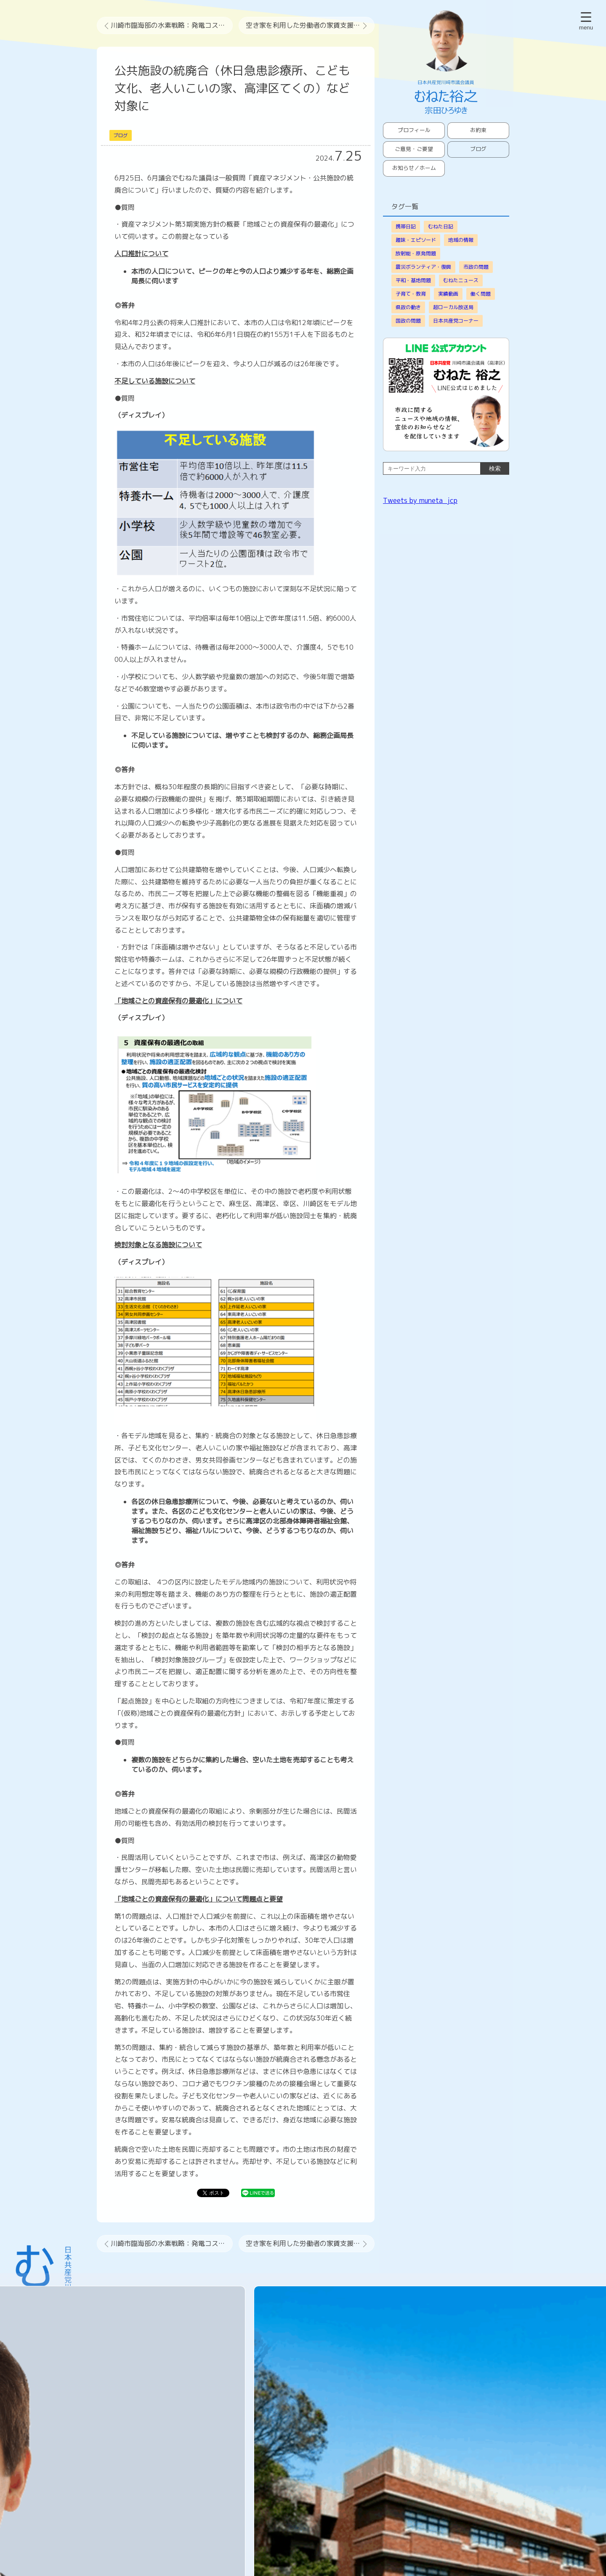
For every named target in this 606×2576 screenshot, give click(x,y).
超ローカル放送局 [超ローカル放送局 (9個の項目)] (453, 307)
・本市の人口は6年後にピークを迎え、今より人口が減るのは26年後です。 (228, 363)
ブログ (121, 135)
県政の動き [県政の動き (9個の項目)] (408, 307)
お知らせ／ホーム (414, 168)
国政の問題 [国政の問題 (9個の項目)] (408, 320)
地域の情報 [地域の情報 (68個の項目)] (460, 239)
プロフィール (414, 130)
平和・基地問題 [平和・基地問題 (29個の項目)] (413, 280)
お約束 (478, 130)
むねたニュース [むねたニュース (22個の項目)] (460, 280)
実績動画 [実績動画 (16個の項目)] (448, 293)
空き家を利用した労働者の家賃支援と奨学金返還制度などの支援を (310, 25)
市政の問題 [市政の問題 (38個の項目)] (476, 266)
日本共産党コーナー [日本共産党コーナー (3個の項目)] (455, 320)
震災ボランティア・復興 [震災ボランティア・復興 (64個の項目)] (423, 266)
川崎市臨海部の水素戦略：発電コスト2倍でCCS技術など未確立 (172, 25)
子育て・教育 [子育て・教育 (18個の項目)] (411, 293)
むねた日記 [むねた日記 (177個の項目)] (440, 226)
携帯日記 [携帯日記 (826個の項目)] (406, 226)
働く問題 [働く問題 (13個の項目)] (480, 293)
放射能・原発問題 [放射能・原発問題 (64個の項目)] (416, 253)
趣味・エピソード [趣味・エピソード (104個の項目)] (416, 239)
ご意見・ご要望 (414, 149)
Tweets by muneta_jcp (420, 500)
